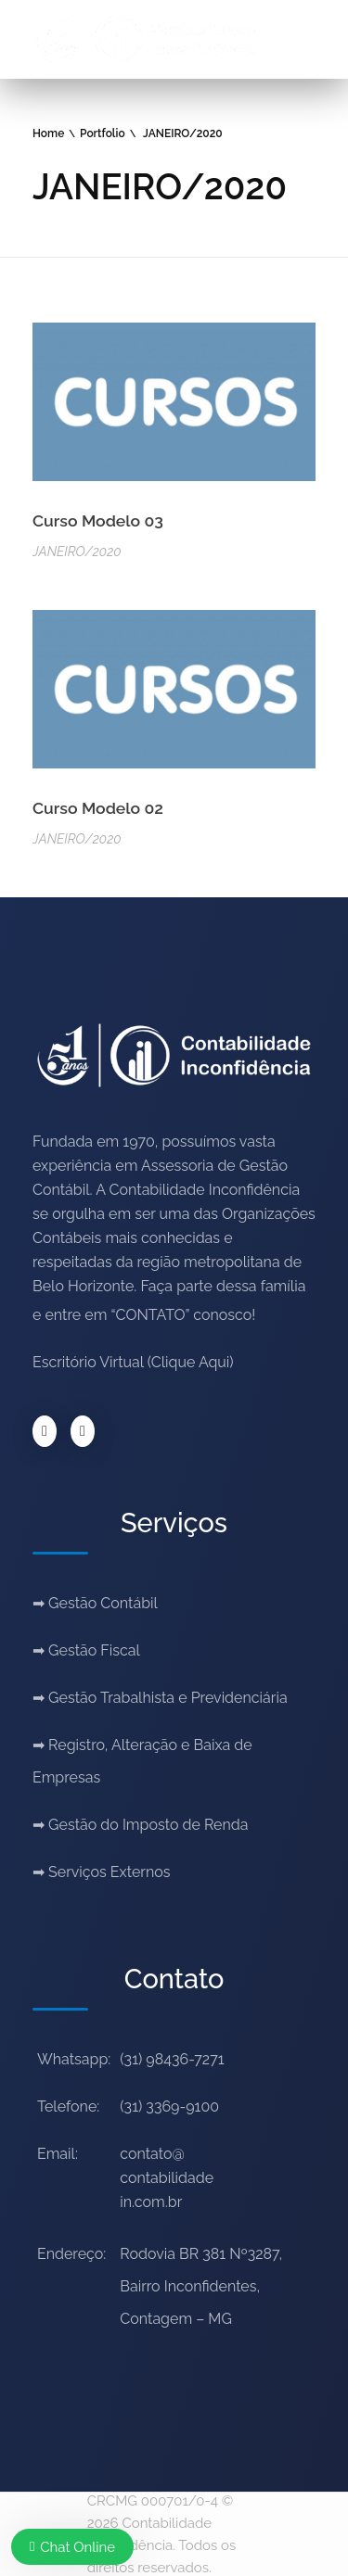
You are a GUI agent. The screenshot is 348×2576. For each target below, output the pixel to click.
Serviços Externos (109, 1872)
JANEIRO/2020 (77, 551)
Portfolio (102, 133)
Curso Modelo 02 (97, 808)
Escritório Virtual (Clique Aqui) (133, 1362)
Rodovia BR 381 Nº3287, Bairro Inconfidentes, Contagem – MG (201, 2286)
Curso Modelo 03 (97, 520)
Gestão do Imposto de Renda (148, 1825)
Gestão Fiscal (94, 1650)
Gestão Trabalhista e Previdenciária (168, 1698)
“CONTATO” (149, 1315)
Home (48, 133)
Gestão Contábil (103, 1603)
